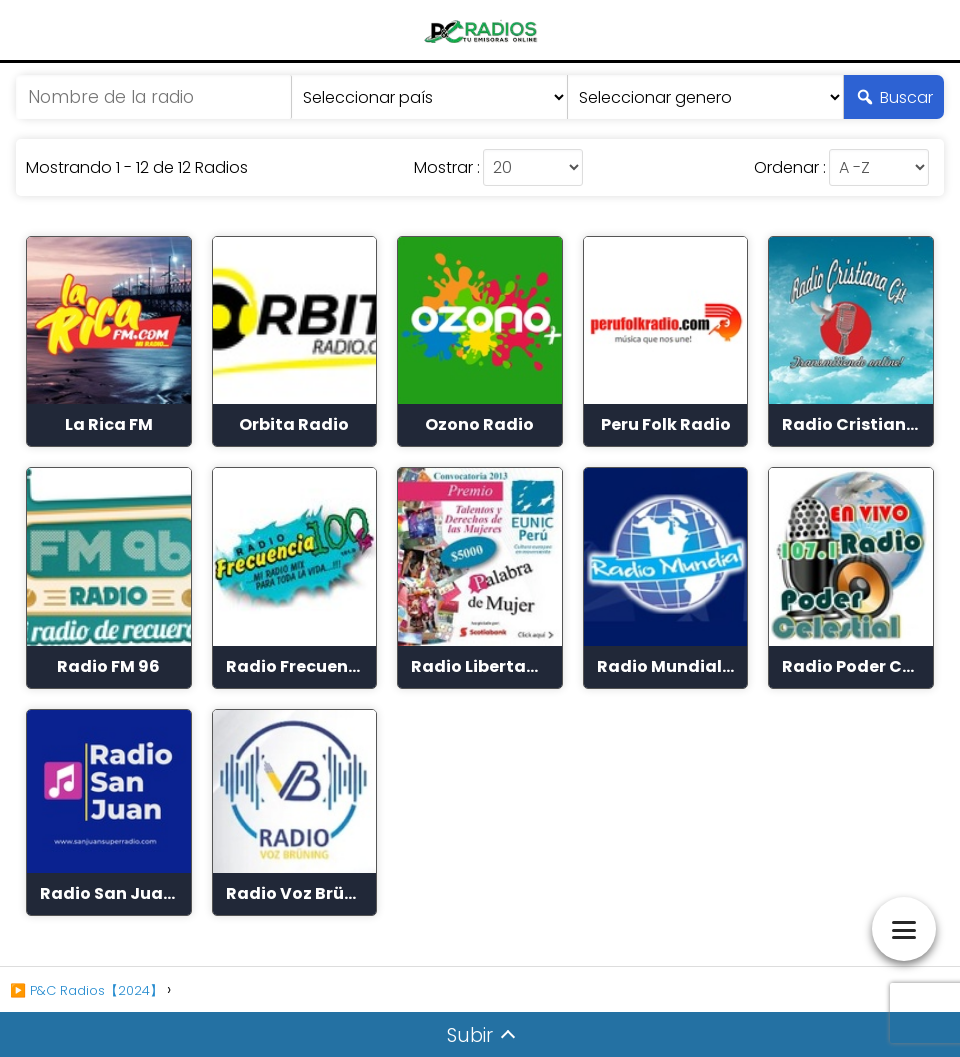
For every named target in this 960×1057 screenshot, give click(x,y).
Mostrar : (447, 168)
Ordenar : (790, 168)
